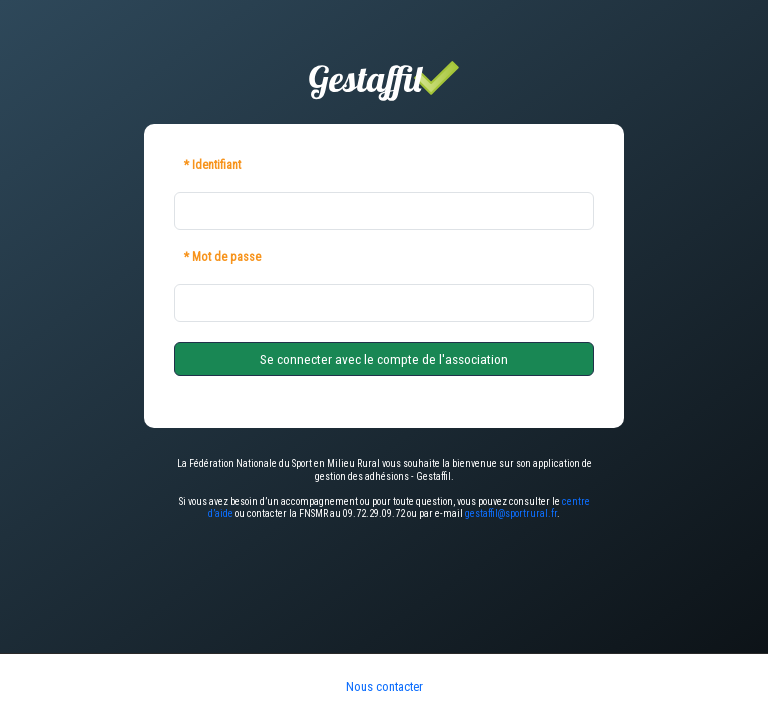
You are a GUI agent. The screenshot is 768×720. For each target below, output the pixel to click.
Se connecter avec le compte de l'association (384, 359)
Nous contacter (384, 686)
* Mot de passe (222, 257)
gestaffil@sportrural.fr (511, 513)
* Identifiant (212, 165)
